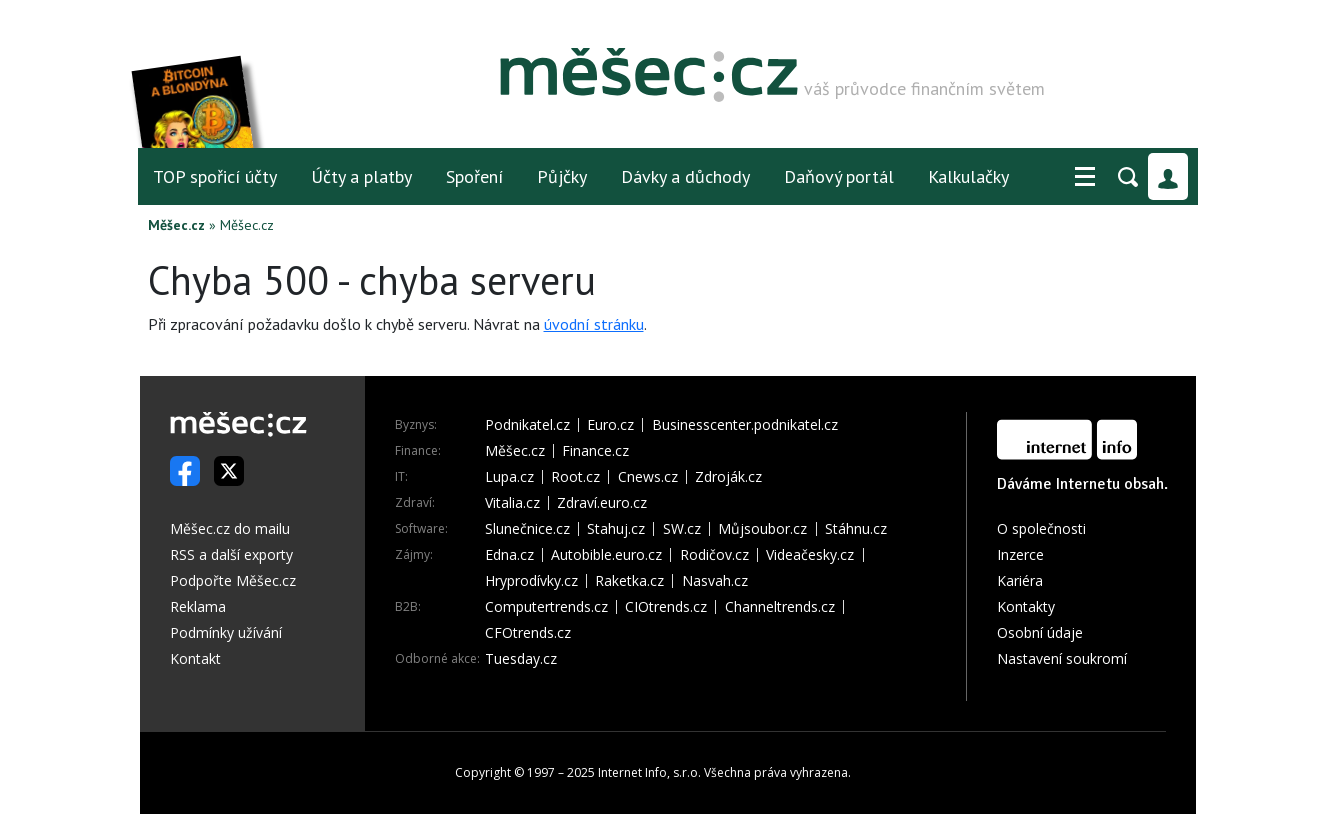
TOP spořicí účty (215, 176)
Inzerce (1020, 554)
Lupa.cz (509, 477)
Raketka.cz (629, 581)
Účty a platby (361, 176)
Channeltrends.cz (780, 607)
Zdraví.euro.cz (602, 503)
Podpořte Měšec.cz (233, 580)
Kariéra (1020, 580)
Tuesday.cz (521, 659)
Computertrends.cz (546, 607)
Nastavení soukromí (1062, 658)
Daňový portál (839, 176)
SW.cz (682, 529)
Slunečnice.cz (527, 529)
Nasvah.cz (715, 581)
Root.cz (575, 477)
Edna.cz (509, 555)
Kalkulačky (968, 176)
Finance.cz (595, 451)
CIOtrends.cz (666, 607)
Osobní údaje (1040, 632)
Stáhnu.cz (856, 529)
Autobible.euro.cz (606, 555)
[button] (1085, 177)
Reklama (198, 606)
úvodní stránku (594, 324)
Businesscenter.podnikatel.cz (745, 425)
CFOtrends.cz (528, 633)
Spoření (474, 176)
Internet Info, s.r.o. (649, 772)
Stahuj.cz (616, 529)
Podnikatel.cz (527, 425)
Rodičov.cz (714, 555)
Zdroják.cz (728, 477)
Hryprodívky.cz (531, 581)
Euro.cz (610, 425)
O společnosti (1041, 528)
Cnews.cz (648, 477)
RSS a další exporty (231, 554)
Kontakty (1026, 606)
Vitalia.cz (512, 503)
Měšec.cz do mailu (230, 528)
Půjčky (562, 176)
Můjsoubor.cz (762, 529)
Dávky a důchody (685, 176)
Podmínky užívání (226, 632)
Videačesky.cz (810, 555)
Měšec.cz (176, 225)
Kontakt (195, 658)
